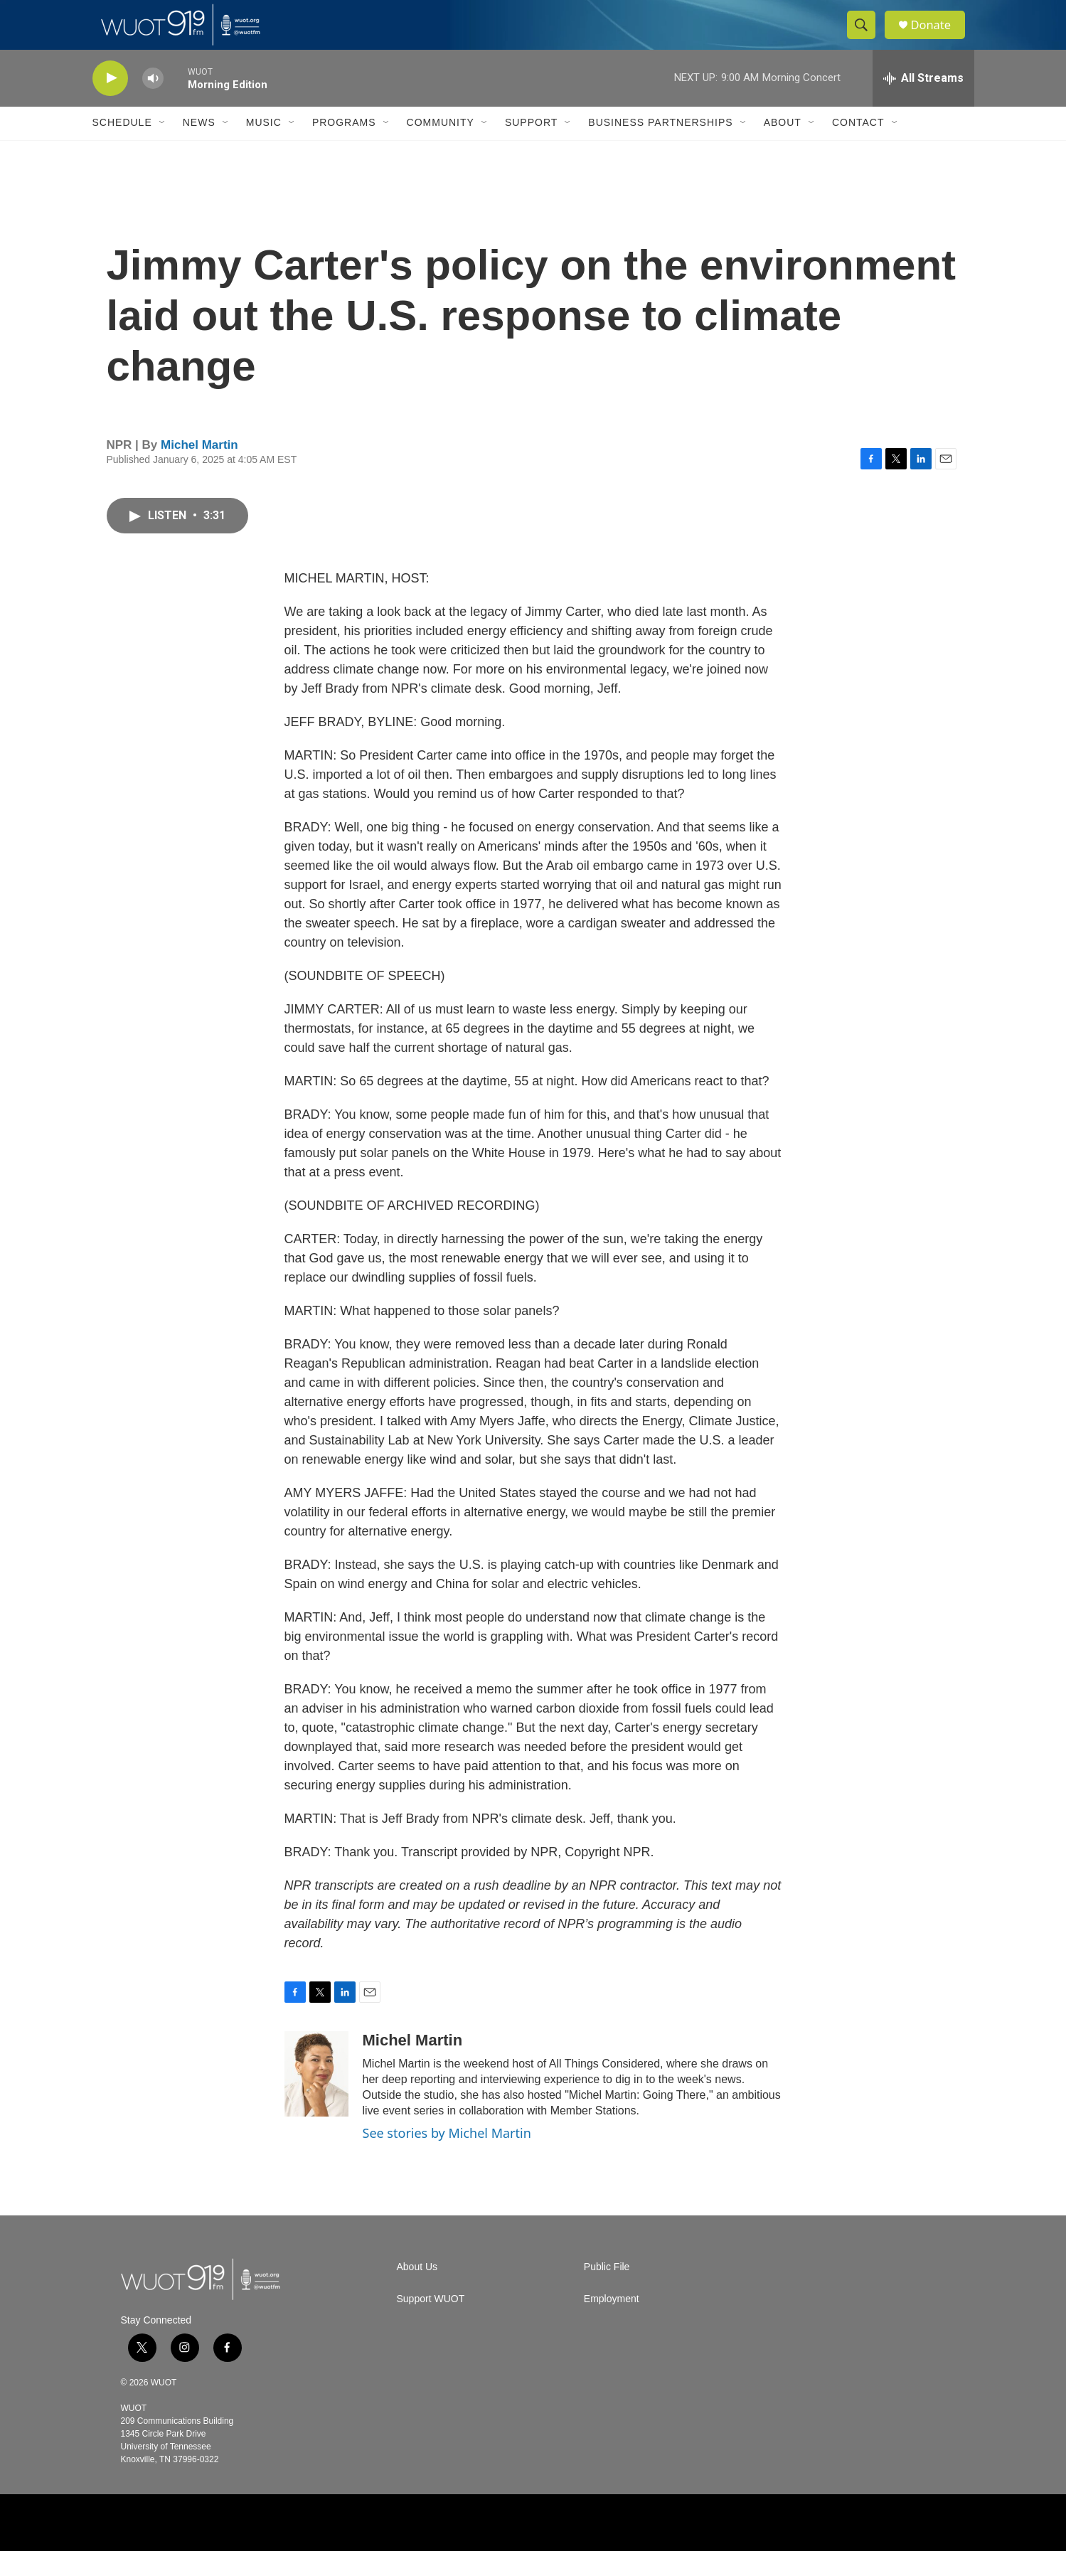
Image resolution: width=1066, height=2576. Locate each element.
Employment (611, 2324)
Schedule (122, 148)
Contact (858, 148)
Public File (607, 2292)
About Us (417, 2292)
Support (531, 148)
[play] (110, 103)
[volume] (153, 103)
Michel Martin (199, 470)
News (199, 148)
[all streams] (923, 103)
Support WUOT (431, 2324)
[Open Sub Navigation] (163, 148)
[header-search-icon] (866, 37)
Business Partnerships (660, 148)
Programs (344, 148)
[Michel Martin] (316, 2098)
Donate (938, 37)
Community (440, 148)
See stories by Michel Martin (447, 2157)
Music (264, 148)
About (782, 148)
